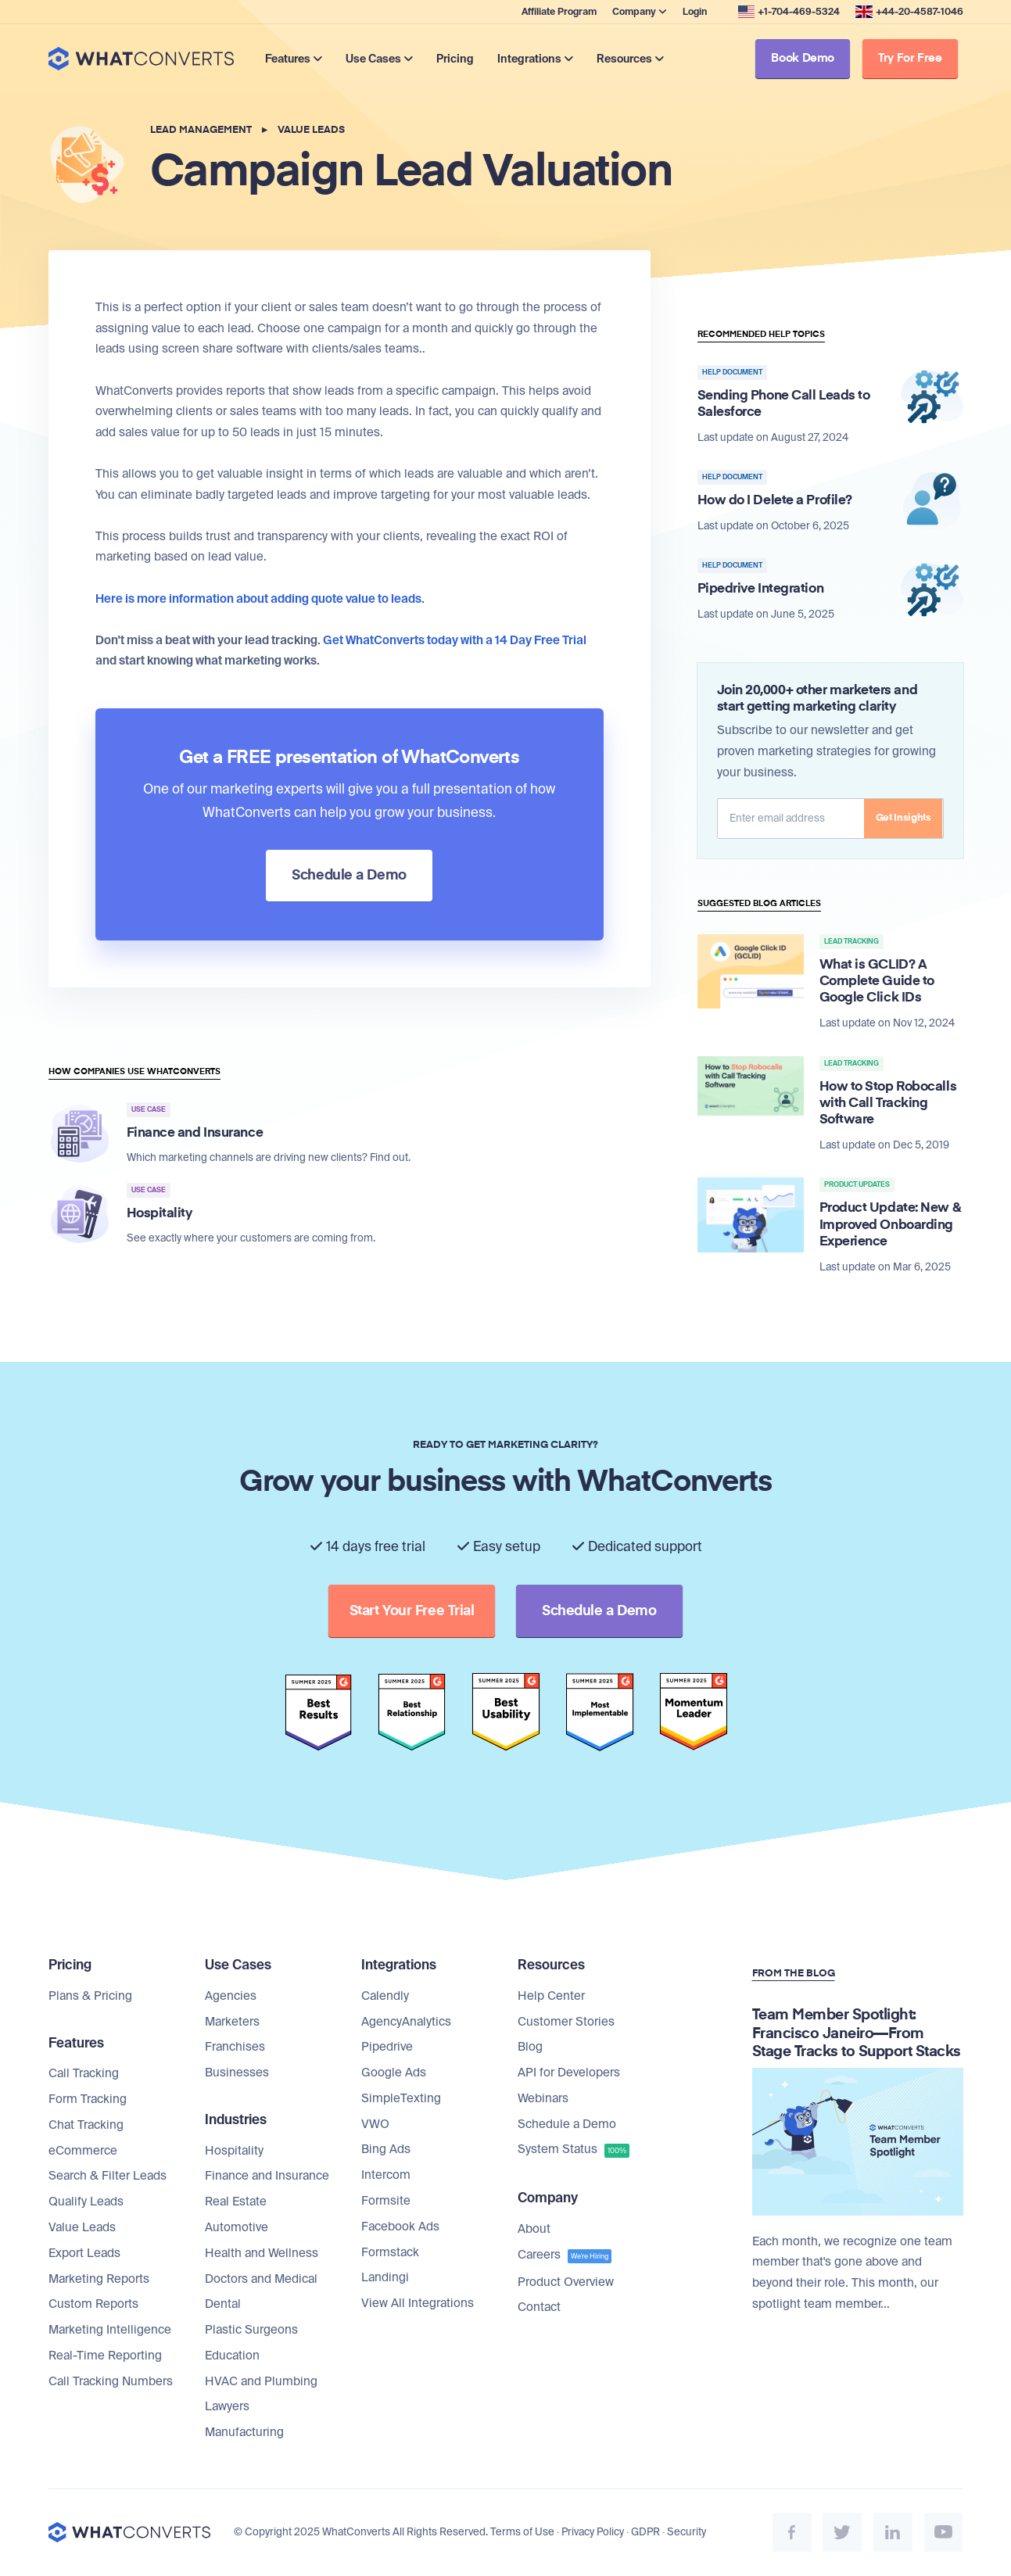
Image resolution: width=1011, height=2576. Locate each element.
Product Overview (566, 2283)
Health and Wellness (261, 2254)
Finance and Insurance (267, 2176)
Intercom (385, 2176)
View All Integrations (417, 2304)
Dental (223, 2305)
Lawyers (227, 2408)
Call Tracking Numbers (110, 2382)
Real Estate (236, 2202)
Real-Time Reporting (105, 2356)
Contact (539, 2308)
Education (232, 2356)
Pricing (456, 59)
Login (695, 11)
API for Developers (569, 2073)
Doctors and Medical (261, 2280)
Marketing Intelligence (109, 2330)
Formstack (390, 2253)
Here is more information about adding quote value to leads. (260, 599)
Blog (530, 2047)
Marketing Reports (98, 2280)
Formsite (385, 2201)
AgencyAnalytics (406, 2022)
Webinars (543, 2099)
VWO (375, 2125)
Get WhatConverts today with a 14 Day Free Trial (454, 640)
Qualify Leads (86, 2202)
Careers (564, 2256)
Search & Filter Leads (107, 2176)
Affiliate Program (559, 11)
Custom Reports (93, 2305)
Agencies (230, 1997)
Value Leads (311, 130)
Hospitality (234, 2151)
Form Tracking (87, 2100)
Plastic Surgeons (251, 2330)
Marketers (232, 2022)
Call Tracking (83, 2074)
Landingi (385, 2279)
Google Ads (393, 2073)
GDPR (645, 2532)
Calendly (385, 1997)
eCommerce (82, 2151)
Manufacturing (244, 2433)
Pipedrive (387, 2047)
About (534, 2229)
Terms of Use (522, 2532)
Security (686, 2532)
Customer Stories (566, 2022)
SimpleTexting (401, 2099)
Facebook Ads (400, 2227)
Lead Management (201, 130)
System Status (573, 2151)
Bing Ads (385, 2151)
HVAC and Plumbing (261, 2382)
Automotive (236, 2228)
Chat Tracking (86, 2126)
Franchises (235, 2047)
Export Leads (84, 2254)
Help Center (551, 1997)
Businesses (237, 2073)
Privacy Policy (592, 2532)
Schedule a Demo (567, 2125)
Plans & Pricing (90, 1997)
